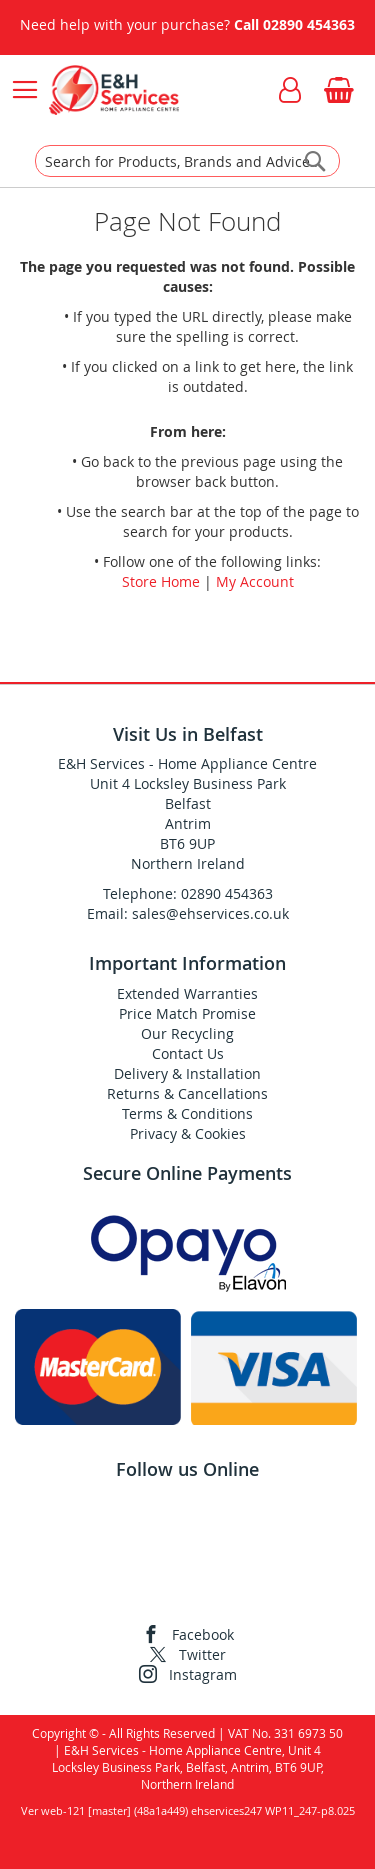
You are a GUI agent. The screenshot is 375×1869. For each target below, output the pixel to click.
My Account (255, 581)
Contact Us (188, 1053)
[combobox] (187, 161)
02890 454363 (309, 24)
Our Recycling (187, 1033)
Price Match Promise (187, 1013)
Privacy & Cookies (188, 1133)
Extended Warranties (187, 993)
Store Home (161, 581)
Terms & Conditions (187, 1113)
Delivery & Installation (187, 1073)
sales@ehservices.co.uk (210, 913)
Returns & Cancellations (187, 1093)
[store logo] (113, 90)
